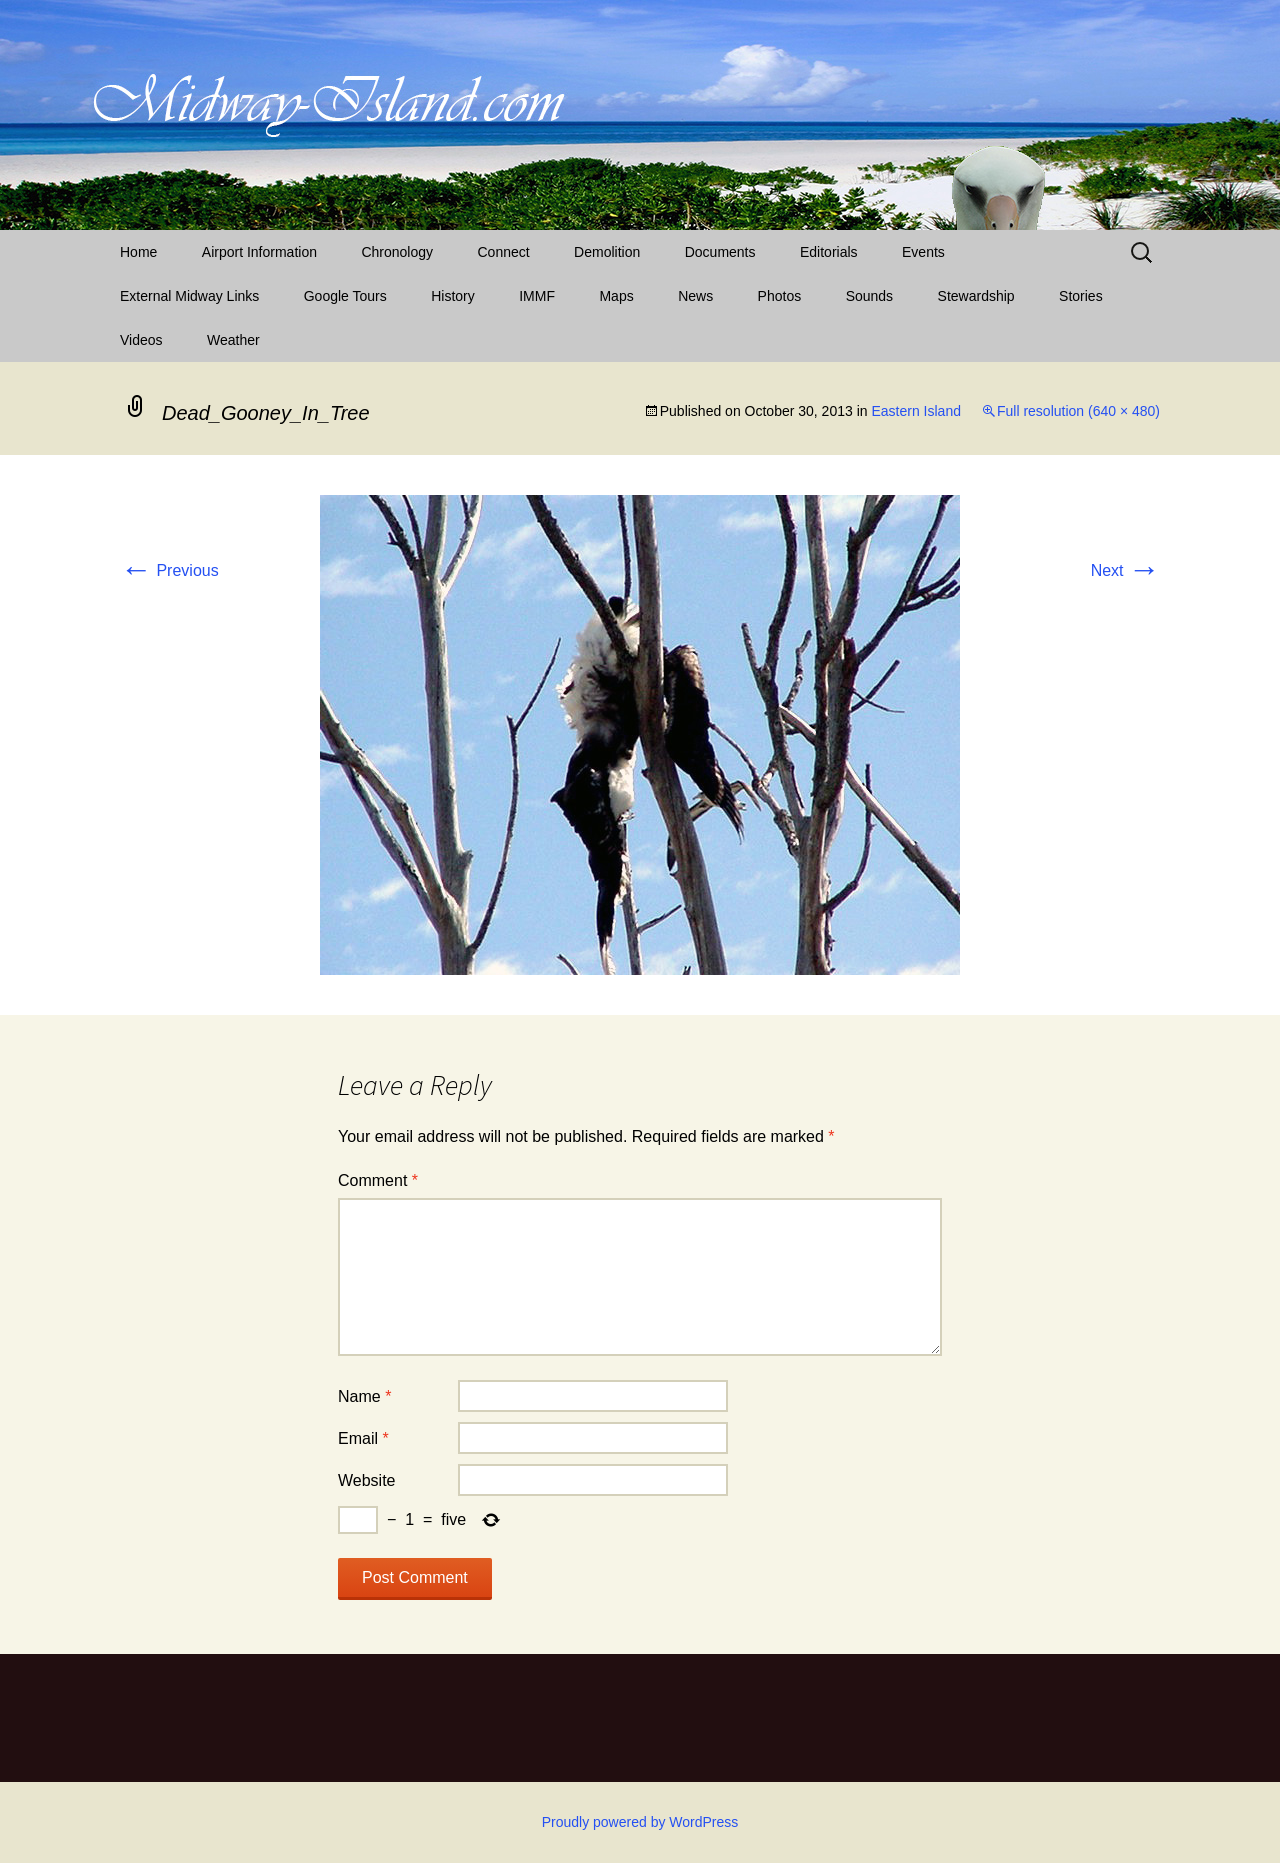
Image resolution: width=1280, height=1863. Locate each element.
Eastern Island (916, 411)
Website (367, 1480)
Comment (378, 1180)
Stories (1081, 296)
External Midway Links (189, 296)
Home (138, 252)
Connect (504, 252)
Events (923, 252)
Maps (616, 296)
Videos (141, 340)
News (695, 296)
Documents (720, 252)
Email (363, 1438)
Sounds (869, 296)
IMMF (537, 296)
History (453, 296)
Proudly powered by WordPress (640, 1822)
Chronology (397, 252)
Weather (233, 340)
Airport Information (259, 252)
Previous (169, 570)
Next (1125, 570)
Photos (780, 296)
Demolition (607, 252)
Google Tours (345, 296)
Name (364, 1396)
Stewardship (976, 296)
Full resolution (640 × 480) (1078, 411)
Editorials (829, 252)
